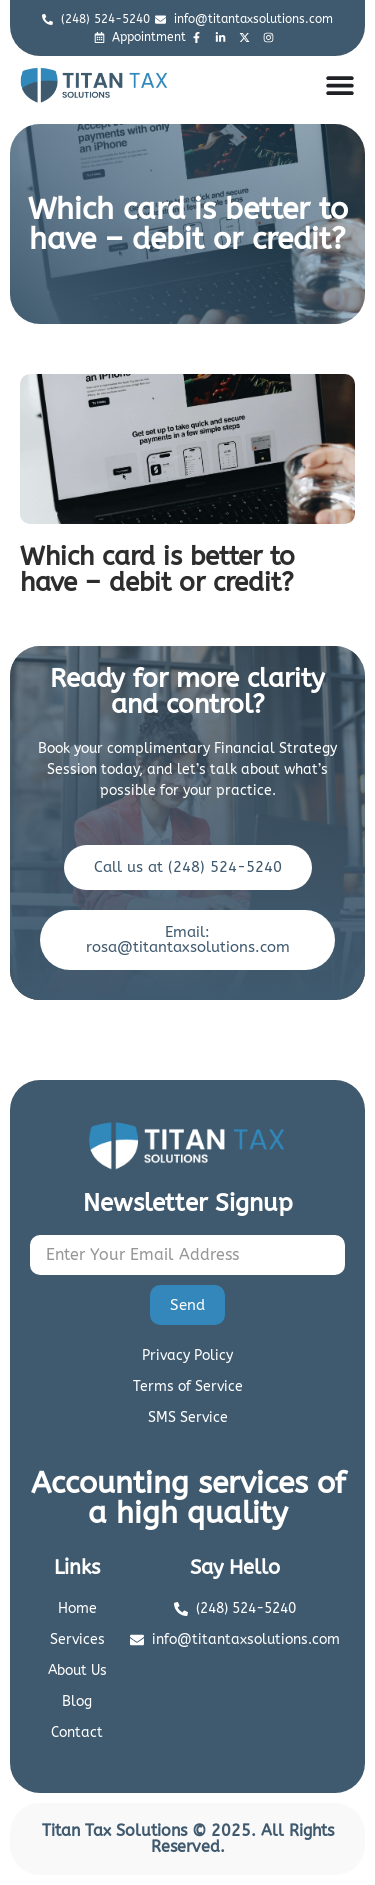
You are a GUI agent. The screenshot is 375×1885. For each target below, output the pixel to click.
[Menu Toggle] (340, 85)
